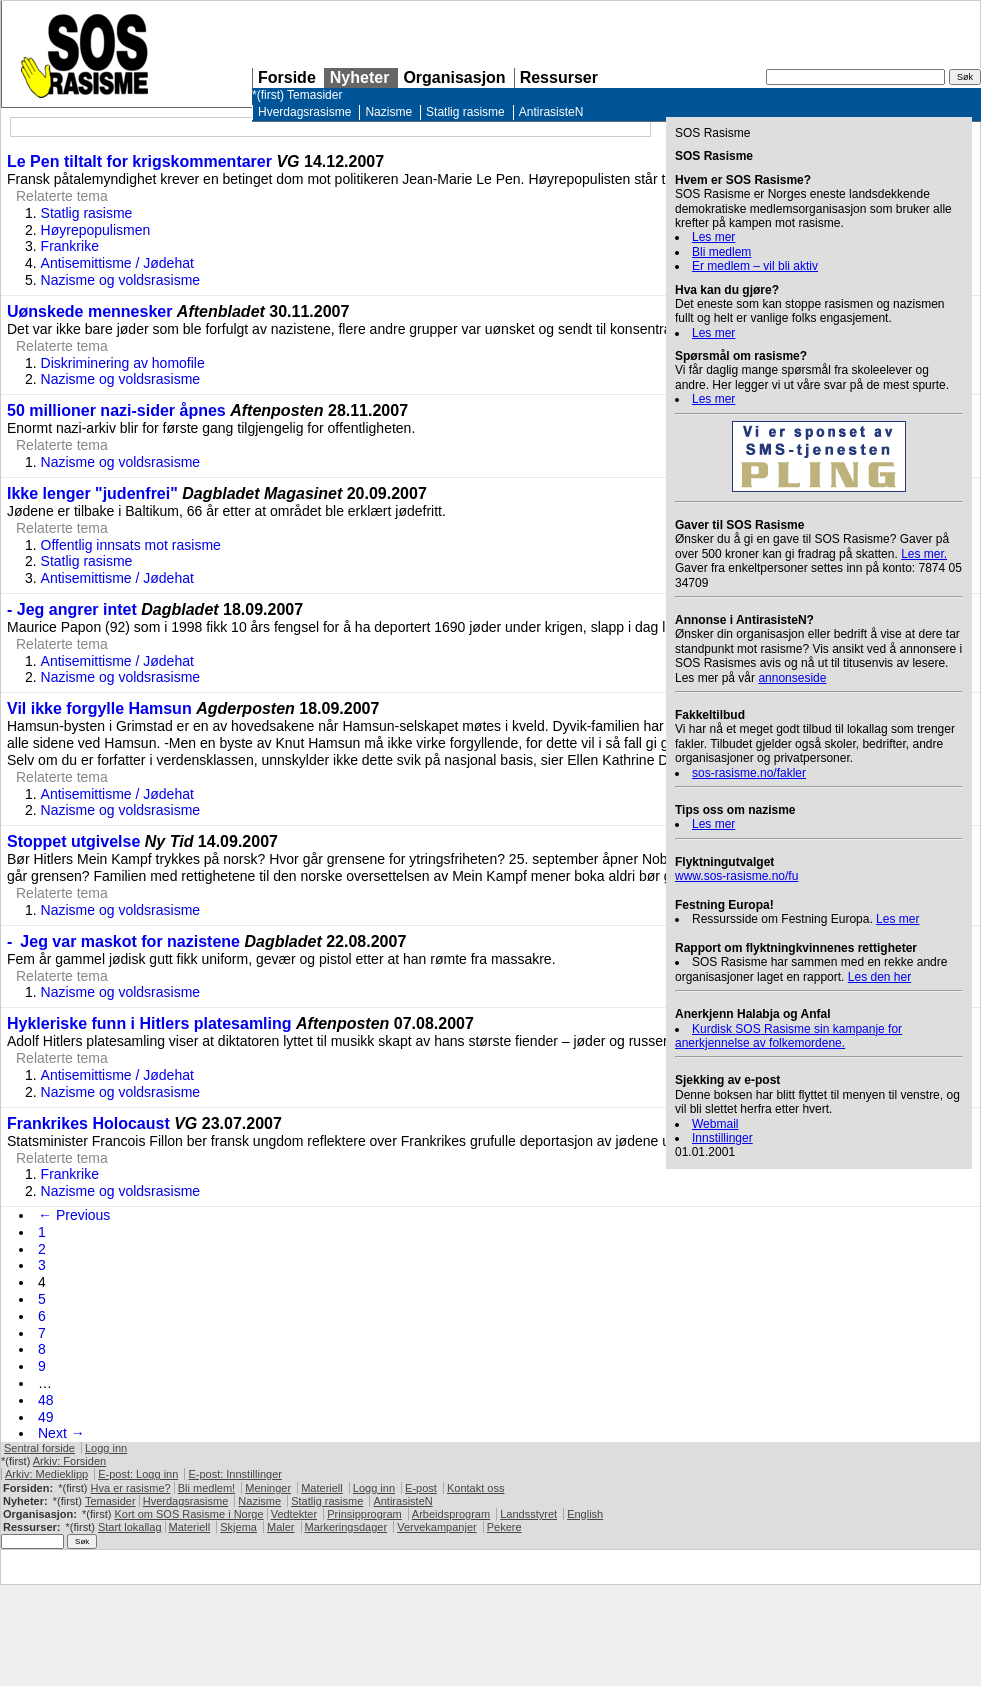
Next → (61, 1433)
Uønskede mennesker (89, 311)
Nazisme (388, 112)
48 (46, 1400)
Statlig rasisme (465, 112)
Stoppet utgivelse (73, 841)
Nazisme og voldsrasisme (121, 280)
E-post (421, 1488)
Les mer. (924, 554)
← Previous (74, 1215)
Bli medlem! (206, 1488)
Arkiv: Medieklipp (46, 1474)
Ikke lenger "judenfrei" (92, 493)
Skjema (238, 1527)
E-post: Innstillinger (235, 1474)
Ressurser (559, 77)
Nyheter (360, 77)
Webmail (715, 1124)
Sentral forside (39, 1448)
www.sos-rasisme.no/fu (736, 876)
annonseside (792, 678)
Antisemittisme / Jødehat (117, 263)
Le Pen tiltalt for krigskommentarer (139, 161)
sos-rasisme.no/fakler (749, 773)
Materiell (322, 1488)
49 (46, 1417)
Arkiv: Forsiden (69, 1461)
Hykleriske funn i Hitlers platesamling (149, 1023)
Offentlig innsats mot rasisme (131, 545)
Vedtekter (294, 1514)
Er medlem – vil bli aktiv (755, 266)
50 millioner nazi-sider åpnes (116, 410)
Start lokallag (130, 1527)
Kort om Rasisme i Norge (188, 1514)
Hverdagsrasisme (304, 112)
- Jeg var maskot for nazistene (123, 941)
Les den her (879, 977)
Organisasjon (454, 77)
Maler (281, 1527)
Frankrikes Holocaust (88, 1123)
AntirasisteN (551, 112)
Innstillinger (722, 1138)
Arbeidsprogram (451, 1514)
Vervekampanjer (437, 1527)
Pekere (504, 1527)
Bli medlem (721, 252)
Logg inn (106, 1448)
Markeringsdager (346, 1527)
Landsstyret (528, 1514)
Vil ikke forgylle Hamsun (99, 708)
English (585, 1514)
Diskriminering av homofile (123, 363)
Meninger (268, 1488)
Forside (287, 77)
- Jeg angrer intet (72, 609)
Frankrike (70, 246)
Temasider (314, 95)
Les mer (713, 237)
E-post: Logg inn (138, 1474)
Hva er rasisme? (131, 1488)
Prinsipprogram (364, 1514)
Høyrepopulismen (96, 230)
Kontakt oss (475, 1488)
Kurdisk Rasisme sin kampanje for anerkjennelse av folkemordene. (788, 1036)
